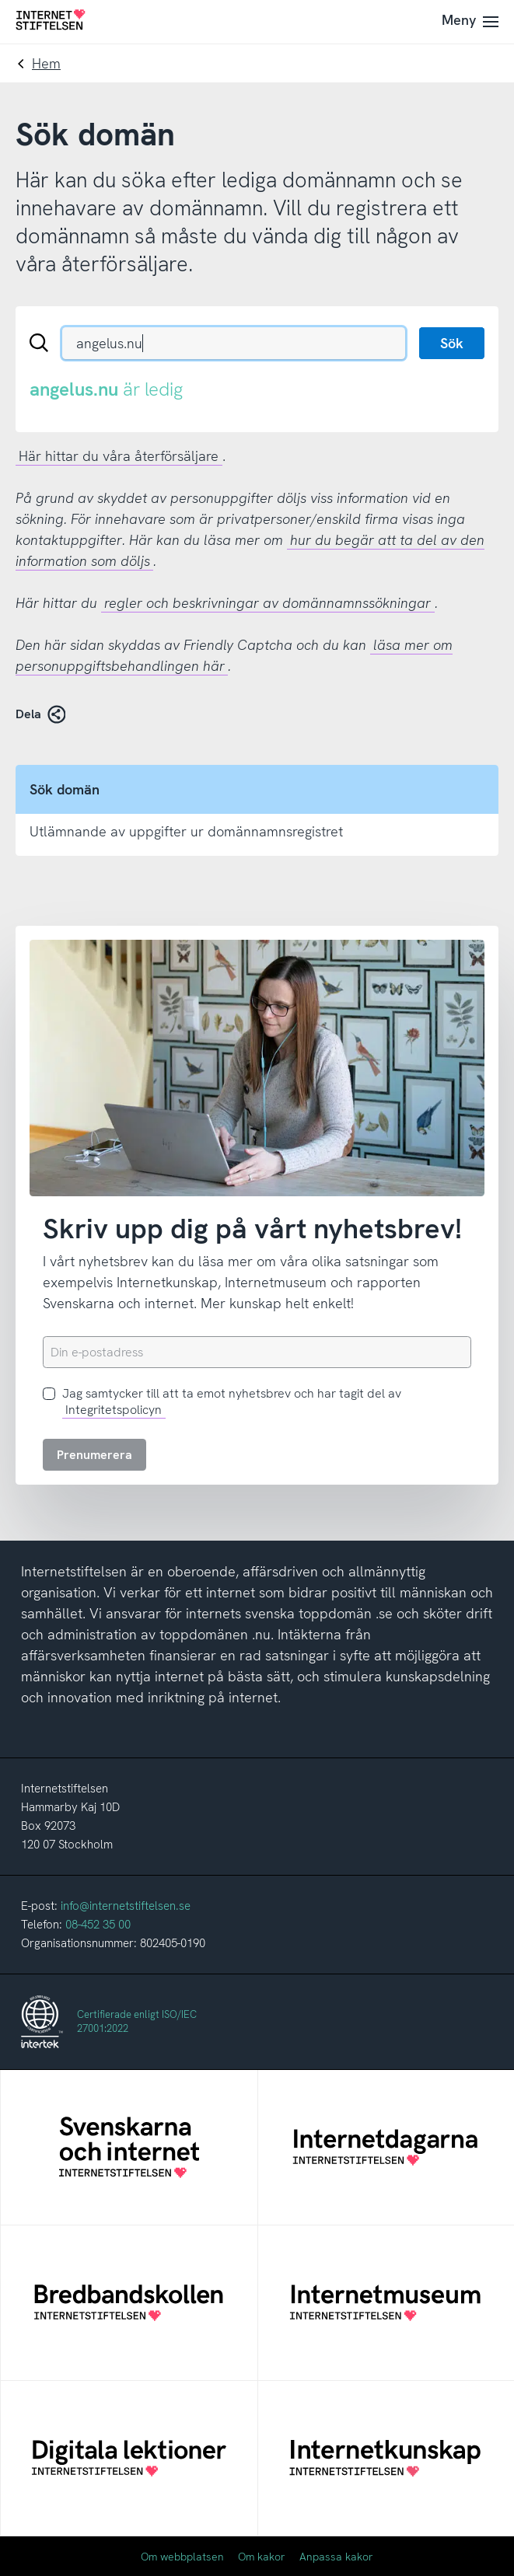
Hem (46, 63)
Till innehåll (0, 0)
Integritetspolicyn (113, 1409)
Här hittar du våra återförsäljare (119, 456)
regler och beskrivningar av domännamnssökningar (267, 603)
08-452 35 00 (98, 1924)
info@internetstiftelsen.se (126, 1906)
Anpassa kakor (336, 2557)
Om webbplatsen (182, 2557)
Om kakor (261, 2557)
